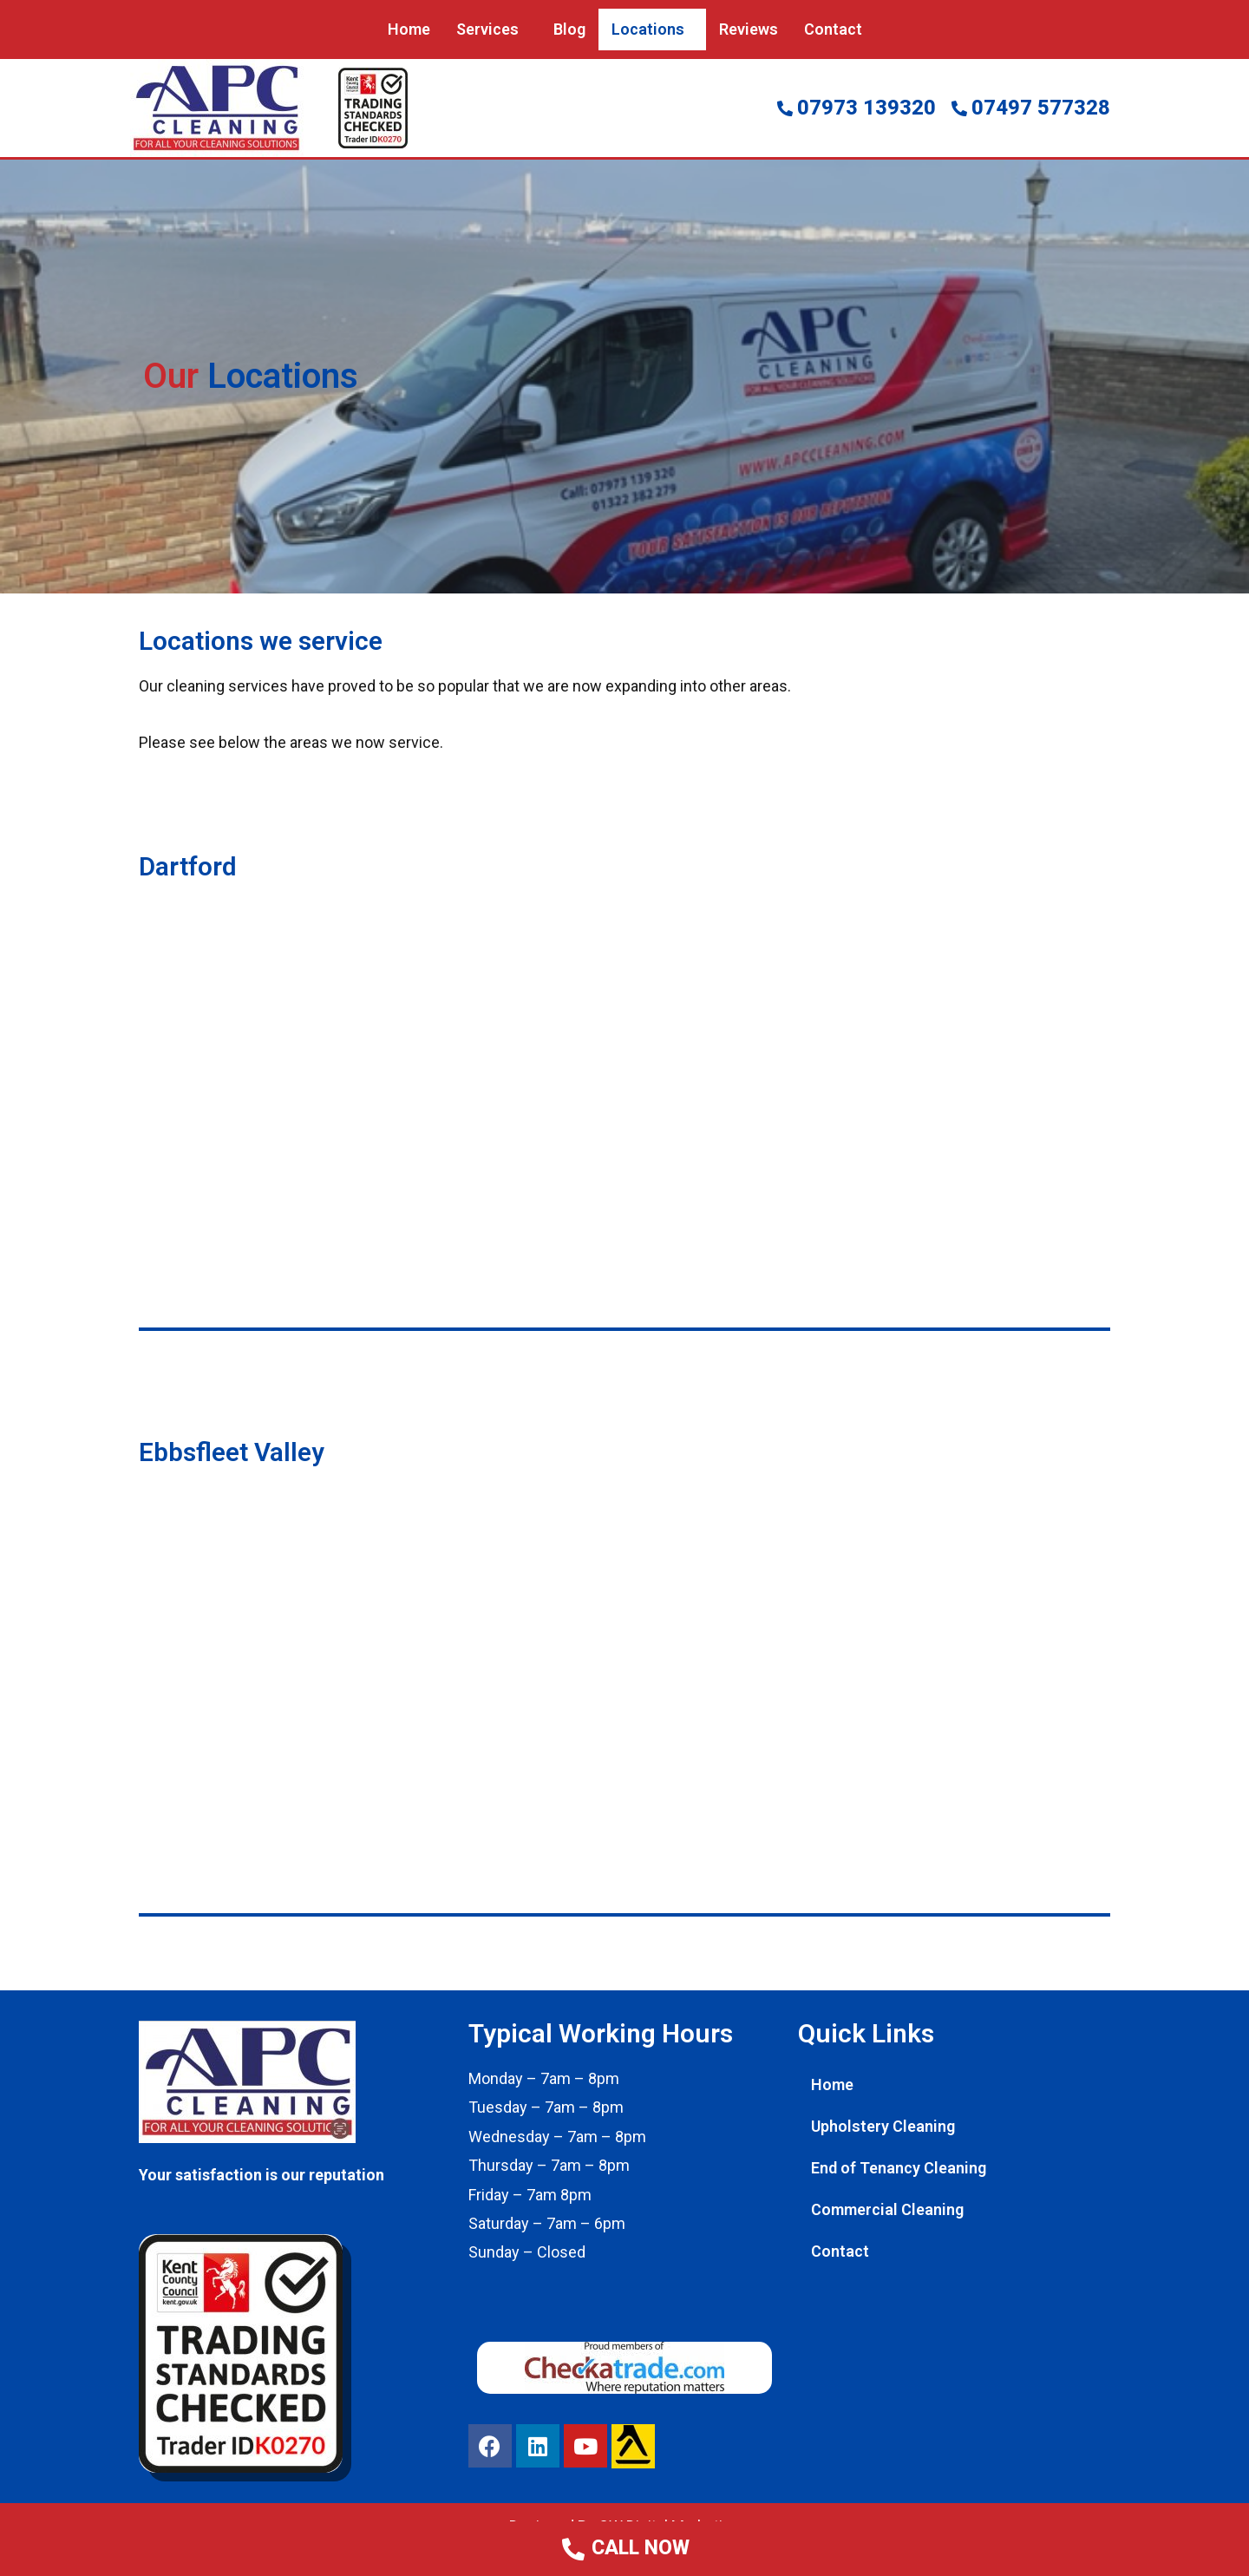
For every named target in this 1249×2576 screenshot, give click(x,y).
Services (487, 29)
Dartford (188, 866)
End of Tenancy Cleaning (898, 2167)
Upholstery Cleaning (883, 2125)
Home (409, 29)
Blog (569, 29)
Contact (833, 29)
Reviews (748, 29)
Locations (647, 29)
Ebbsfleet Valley (231, 1451)
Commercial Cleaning (887, 2208)
